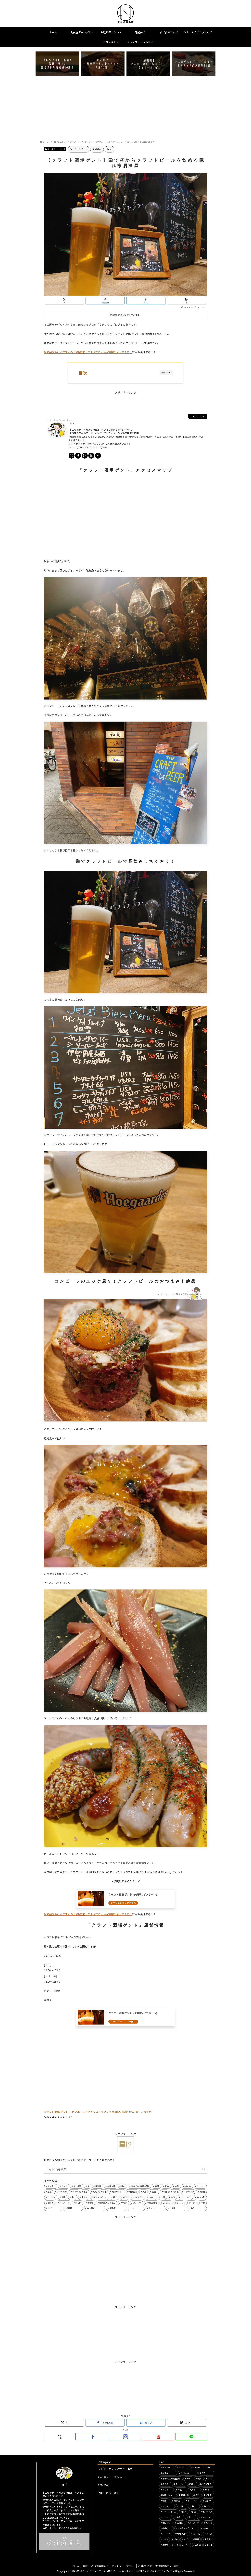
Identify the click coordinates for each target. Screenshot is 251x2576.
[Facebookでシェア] (105, 300)
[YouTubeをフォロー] (91, 456)
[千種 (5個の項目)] (62, 2197)
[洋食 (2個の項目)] (202, 2203)
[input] (125, 2169)
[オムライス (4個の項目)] (137, 2197)
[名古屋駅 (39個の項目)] (76, 2186)
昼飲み (97, 149)
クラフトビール (78, 149)
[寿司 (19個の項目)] (156, 2186)
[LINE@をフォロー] (98, 456)
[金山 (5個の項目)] (72, 2197)
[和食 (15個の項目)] (166, 2186)
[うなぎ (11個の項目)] (74, 2191)
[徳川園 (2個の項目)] (176, 2208)
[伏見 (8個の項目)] (143, 2191)
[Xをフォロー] (72, 456)
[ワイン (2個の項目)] (191, 2203)
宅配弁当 (103, 2485)
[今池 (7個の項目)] (164, 2191)
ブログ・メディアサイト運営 (115, 2469)
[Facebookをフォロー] (78, 456)
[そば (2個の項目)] (53, 2208)
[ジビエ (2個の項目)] (197, 2208)
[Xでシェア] (64, 300)
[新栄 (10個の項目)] (103, 2191)
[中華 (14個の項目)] (176, 2186)
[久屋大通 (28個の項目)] (110, 2186)
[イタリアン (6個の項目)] (188, 2191)
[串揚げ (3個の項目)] (89, 2203)
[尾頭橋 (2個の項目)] (116, 2208)
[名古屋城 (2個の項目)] (95, 2208)
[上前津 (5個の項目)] (201, 2191)
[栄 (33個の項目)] (87, 2186)
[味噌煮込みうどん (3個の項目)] (106, 2203)
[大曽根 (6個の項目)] (174, 2191)
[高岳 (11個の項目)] (94, 2191)
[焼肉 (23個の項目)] (122, 2186)
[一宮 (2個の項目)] (136, 2208)
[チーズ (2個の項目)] (179, 2203)
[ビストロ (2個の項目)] (166, 2203)
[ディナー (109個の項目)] (51, 2186)
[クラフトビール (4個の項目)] (99, 2197)
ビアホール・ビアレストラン (89, 2111)
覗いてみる (166, 373)
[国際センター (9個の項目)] (117, 2191)
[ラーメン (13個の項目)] (200, 2186)
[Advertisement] (125, 105)
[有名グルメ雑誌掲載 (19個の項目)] (139, 2186)
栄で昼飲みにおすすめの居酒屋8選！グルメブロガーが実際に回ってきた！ (88, 352)
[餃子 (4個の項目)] (114, 2197)
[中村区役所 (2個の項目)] (151, 2203)
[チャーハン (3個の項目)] (185, 2197)
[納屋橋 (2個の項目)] (73, 2208)
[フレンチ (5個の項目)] (51, 2197)
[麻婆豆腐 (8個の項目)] (132, 2191)
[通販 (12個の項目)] (48, 2191)
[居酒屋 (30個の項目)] (97, 2186)
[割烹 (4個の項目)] (124, 2197)
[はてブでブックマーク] (145, 300)
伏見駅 (147, 2111)
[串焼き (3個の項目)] (123, 2203)
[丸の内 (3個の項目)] (77, 2203)
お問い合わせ (145, 2565)
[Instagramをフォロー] (85, 456)
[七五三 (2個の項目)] (156, 2208)
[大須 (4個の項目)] (162, 2197)
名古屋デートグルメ (55, 149)
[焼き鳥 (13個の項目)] (187, 2186)
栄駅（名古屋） (131, 2111)
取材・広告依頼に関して (95, 2565)
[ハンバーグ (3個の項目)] (63, 2203)
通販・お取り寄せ (108, 2493)
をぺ (72, 423)
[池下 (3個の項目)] (172, 2197)
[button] (186, 300)
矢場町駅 (114, 2111)
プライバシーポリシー (123, 2565)
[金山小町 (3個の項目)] (200, 2197)
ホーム (76, 2565)
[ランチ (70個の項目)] (63, 2186)
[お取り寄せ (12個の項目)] (61, 2191)
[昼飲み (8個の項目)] (154, 2191)
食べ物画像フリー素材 (166, 2565)
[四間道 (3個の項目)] (50, 2203)
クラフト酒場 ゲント (56, 2111)
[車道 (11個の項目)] (84, 2191)
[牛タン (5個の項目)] (83, 2197)
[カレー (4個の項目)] (151, 2197)
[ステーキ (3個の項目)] (136, 2203)
